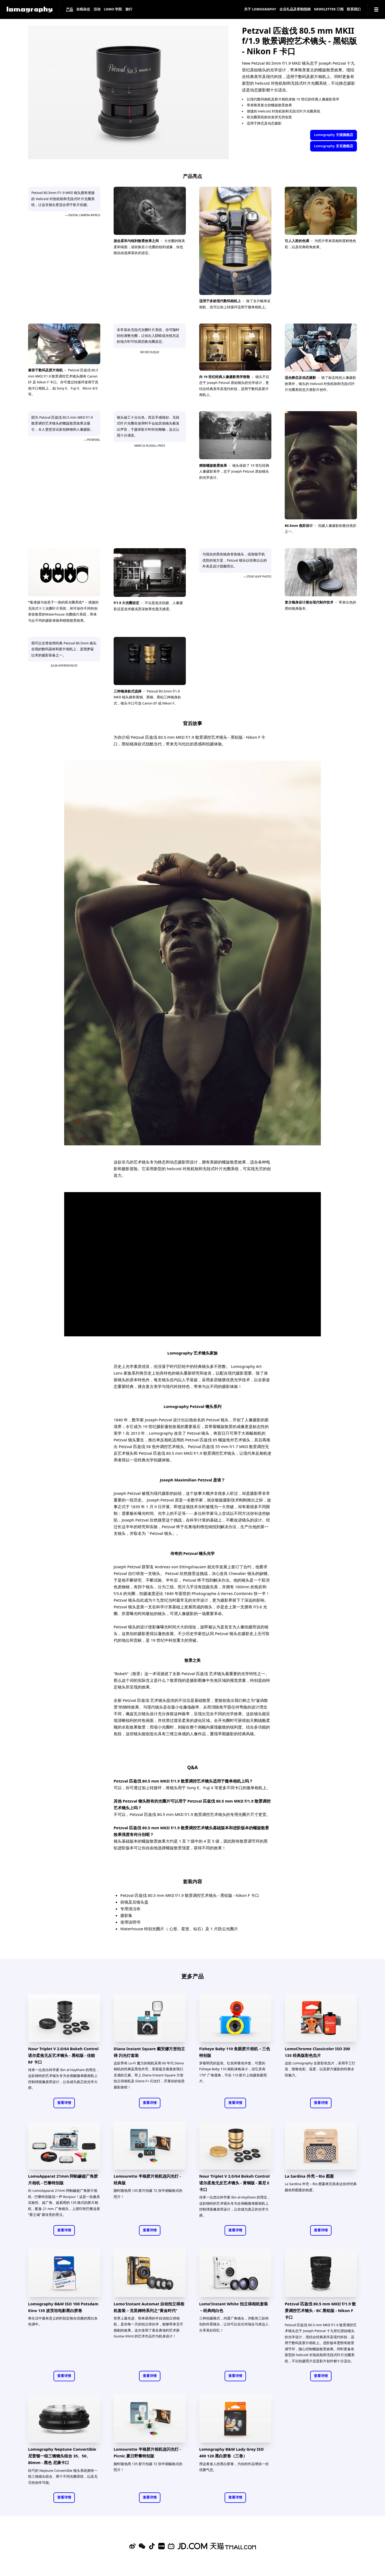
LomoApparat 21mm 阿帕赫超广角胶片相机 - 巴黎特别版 (63, 2179)
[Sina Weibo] (132, 2546)
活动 (97, 9)
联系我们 (354, 9)
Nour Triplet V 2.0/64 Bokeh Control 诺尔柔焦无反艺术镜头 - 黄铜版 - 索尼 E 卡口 (234, 2182)
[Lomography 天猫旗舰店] (233, 2546)
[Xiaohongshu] (161, 2546)
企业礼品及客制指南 (295, 9)
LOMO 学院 (113, 9)
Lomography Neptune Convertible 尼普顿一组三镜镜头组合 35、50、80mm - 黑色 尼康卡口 (62, 2455)
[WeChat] (142, 2546)
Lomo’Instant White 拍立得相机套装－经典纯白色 (233, 2307)
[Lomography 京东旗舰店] (192, 2546)
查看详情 (64, 2102)
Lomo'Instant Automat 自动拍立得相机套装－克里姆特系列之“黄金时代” (149, 2307)
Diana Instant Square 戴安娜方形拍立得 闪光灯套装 (149, 2052)
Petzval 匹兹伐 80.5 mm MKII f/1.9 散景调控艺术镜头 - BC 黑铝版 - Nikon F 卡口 (320, 2310)
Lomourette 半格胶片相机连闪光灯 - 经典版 (147, 2179)
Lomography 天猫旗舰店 (333, 135)
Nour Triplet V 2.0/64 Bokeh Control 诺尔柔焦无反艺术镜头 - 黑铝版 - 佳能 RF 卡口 (63, 2055)
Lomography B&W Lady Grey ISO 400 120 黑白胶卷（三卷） (231, 2452)
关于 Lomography (260, 9)
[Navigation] (376, 9)
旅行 (128, 9)
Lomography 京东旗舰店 (333, 146)
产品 (69, 9)
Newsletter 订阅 (329, 9)
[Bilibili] (171, 2546)
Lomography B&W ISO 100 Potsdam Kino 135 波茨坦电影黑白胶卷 (63, 2307)
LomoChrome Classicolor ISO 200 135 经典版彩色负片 (317, 2052)
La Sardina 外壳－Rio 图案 (309, 2176)
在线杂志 (83, 9)
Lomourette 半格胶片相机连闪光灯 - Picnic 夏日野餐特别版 (147, 2452)
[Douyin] (152, 2546)
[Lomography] (29, 9)
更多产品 (192, 1976)
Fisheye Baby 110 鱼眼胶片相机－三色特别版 (234, 2052)
